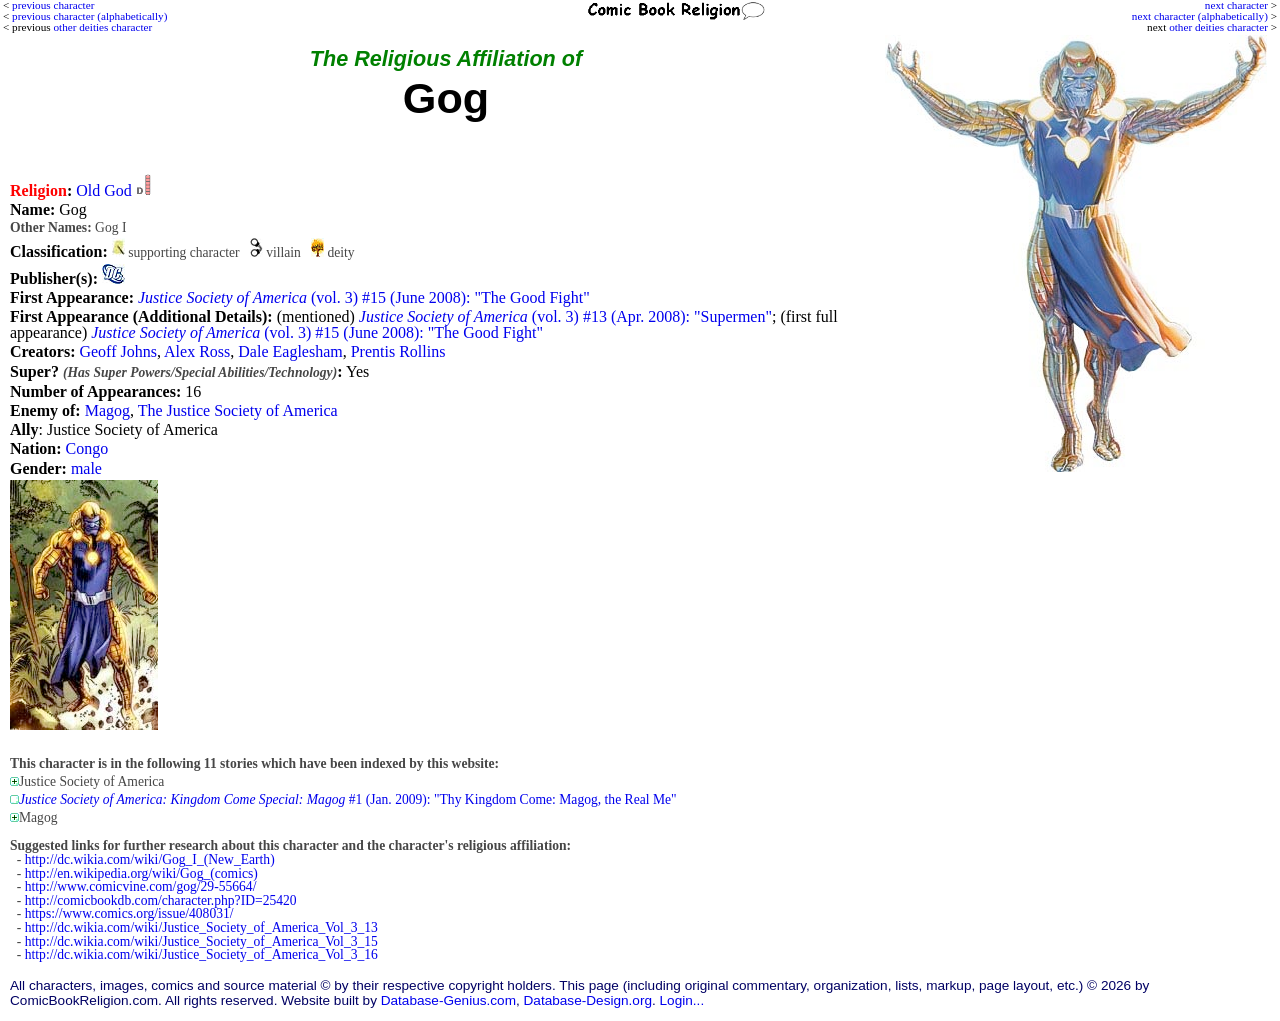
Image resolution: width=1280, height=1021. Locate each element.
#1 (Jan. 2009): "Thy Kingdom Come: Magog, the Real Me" (348, 799)
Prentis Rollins (398, 351)
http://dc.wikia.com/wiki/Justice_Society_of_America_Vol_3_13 (201, 927)
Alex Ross (197, 351)
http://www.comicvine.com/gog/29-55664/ (141, 886)
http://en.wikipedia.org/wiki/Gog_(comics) (141, 873)
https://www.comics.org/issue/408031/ (129, 913)
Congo (87, 448)
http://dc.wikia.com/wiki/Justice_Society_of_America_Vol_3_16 (201, 954)
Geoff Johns (117, 351)
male (86, 468)
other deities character (1218, 27)
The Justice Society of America (238, 410)
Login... (682, 1000)
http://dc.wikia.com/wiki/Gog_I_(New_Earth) (150, 859)
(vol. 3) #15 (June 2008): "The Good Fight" (364, 297)
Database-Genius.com (448, 1000)
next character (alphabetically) (1200, 16)
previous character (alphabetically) (89, 16)
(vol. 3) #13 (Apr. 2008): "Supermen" (565, 316)
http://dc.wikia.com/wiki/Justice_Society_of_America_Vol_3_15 (201, 941)
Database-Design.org (588, 1000)
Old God (104, 190)
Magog (107, 410)
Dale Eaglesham (290, 351)
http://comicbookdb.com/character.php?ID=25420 (161, 900)
